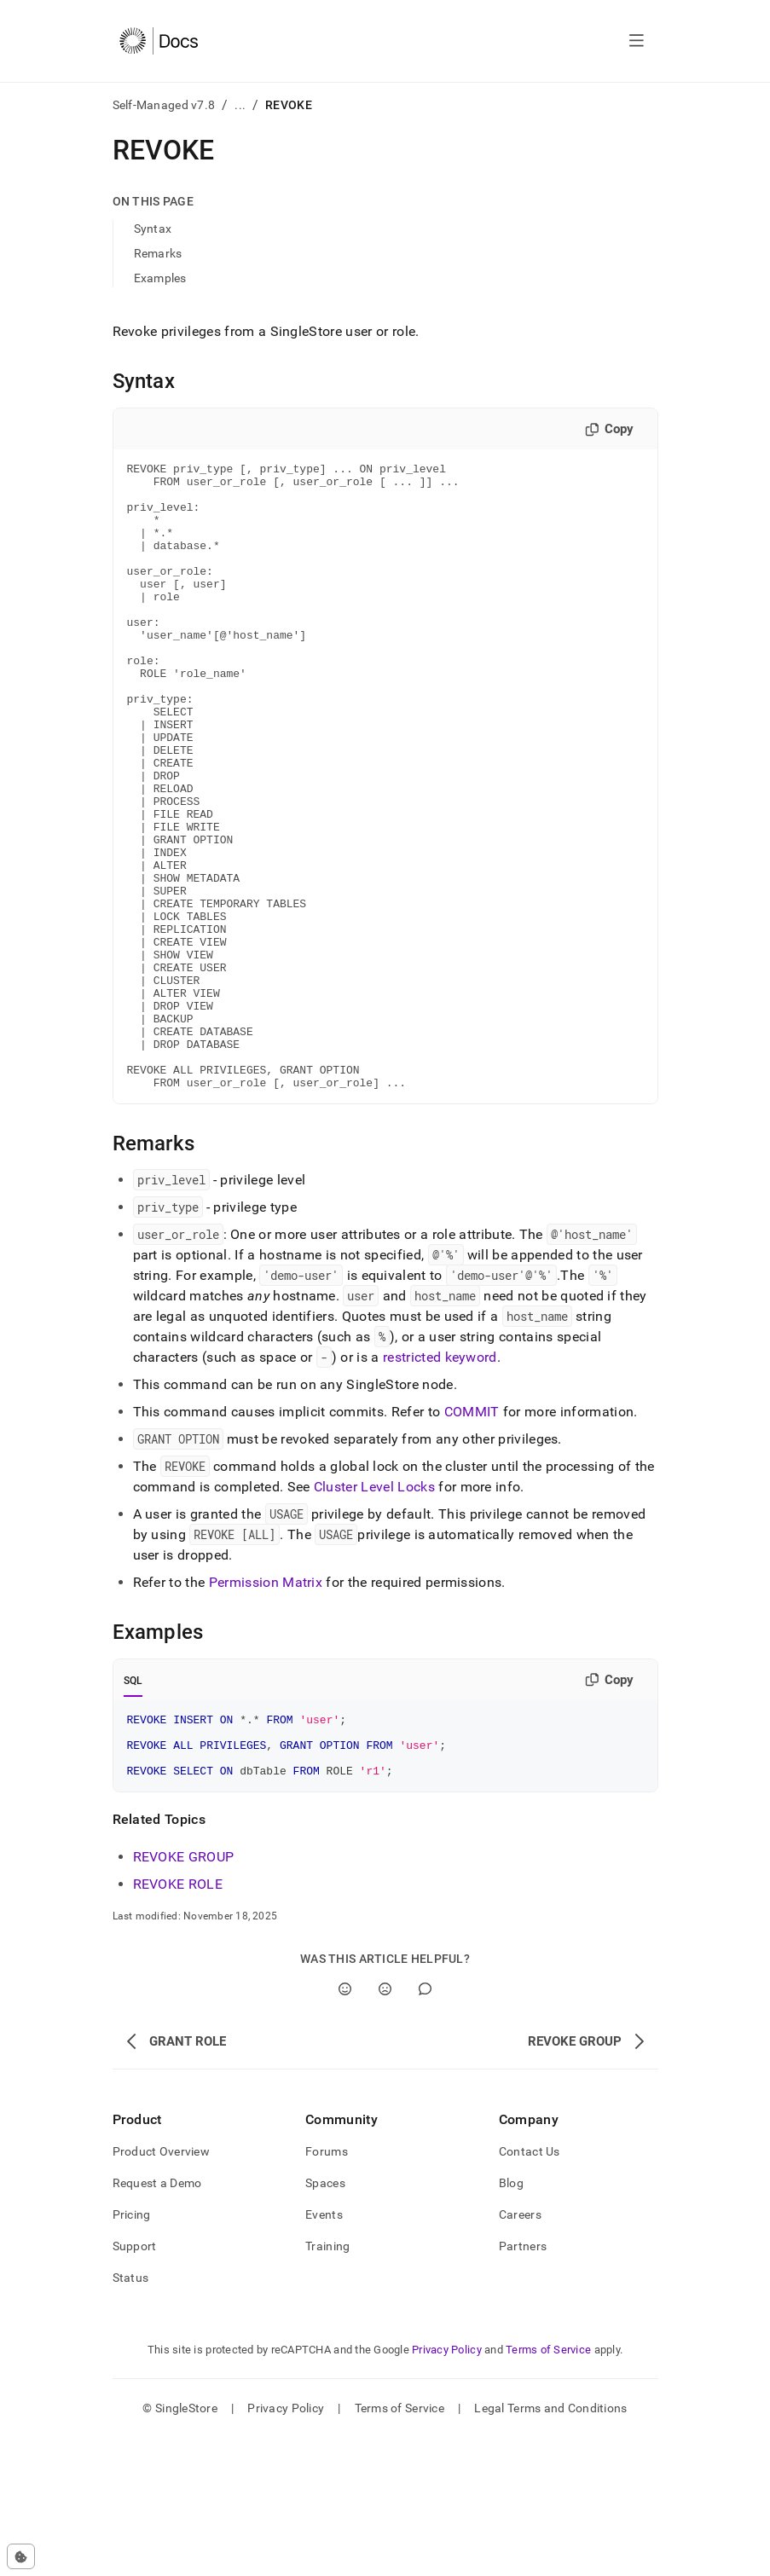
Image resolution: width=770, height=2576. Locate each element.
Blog (511, 2321)
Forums (326, 2289)
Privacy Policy (447, 2487)
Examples (160, 278)
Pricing (132, 2352)
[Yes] (345, 2127)
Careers (520, 2352)
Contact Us (529, 2289)
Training (327, 2384)
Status (131, 2416)
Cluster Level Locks (374, 1612)
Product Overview (161, 2289)
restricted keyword (440, 1482)
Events (324, 2352)
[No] (385, 2127)
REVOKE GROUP (183, 1995)
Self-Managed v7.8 (164, 105)
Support (135, 2384)
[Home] (159, 41)
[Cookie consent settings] (21, 2556)
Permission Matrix (265, 1707)
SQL (133, 1806)
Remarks (158, 253)
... (240, 105)
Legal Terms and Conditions (550, 2546)
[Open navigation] (636, 41)
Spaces (325, 2321)
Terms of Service (548, 2487)
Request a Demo (157, 2321)
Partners (523, 2384)
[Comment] (425, 2127)
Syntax (153, 228)
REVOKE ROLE (178, 2022)
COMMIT (472, 1537)
